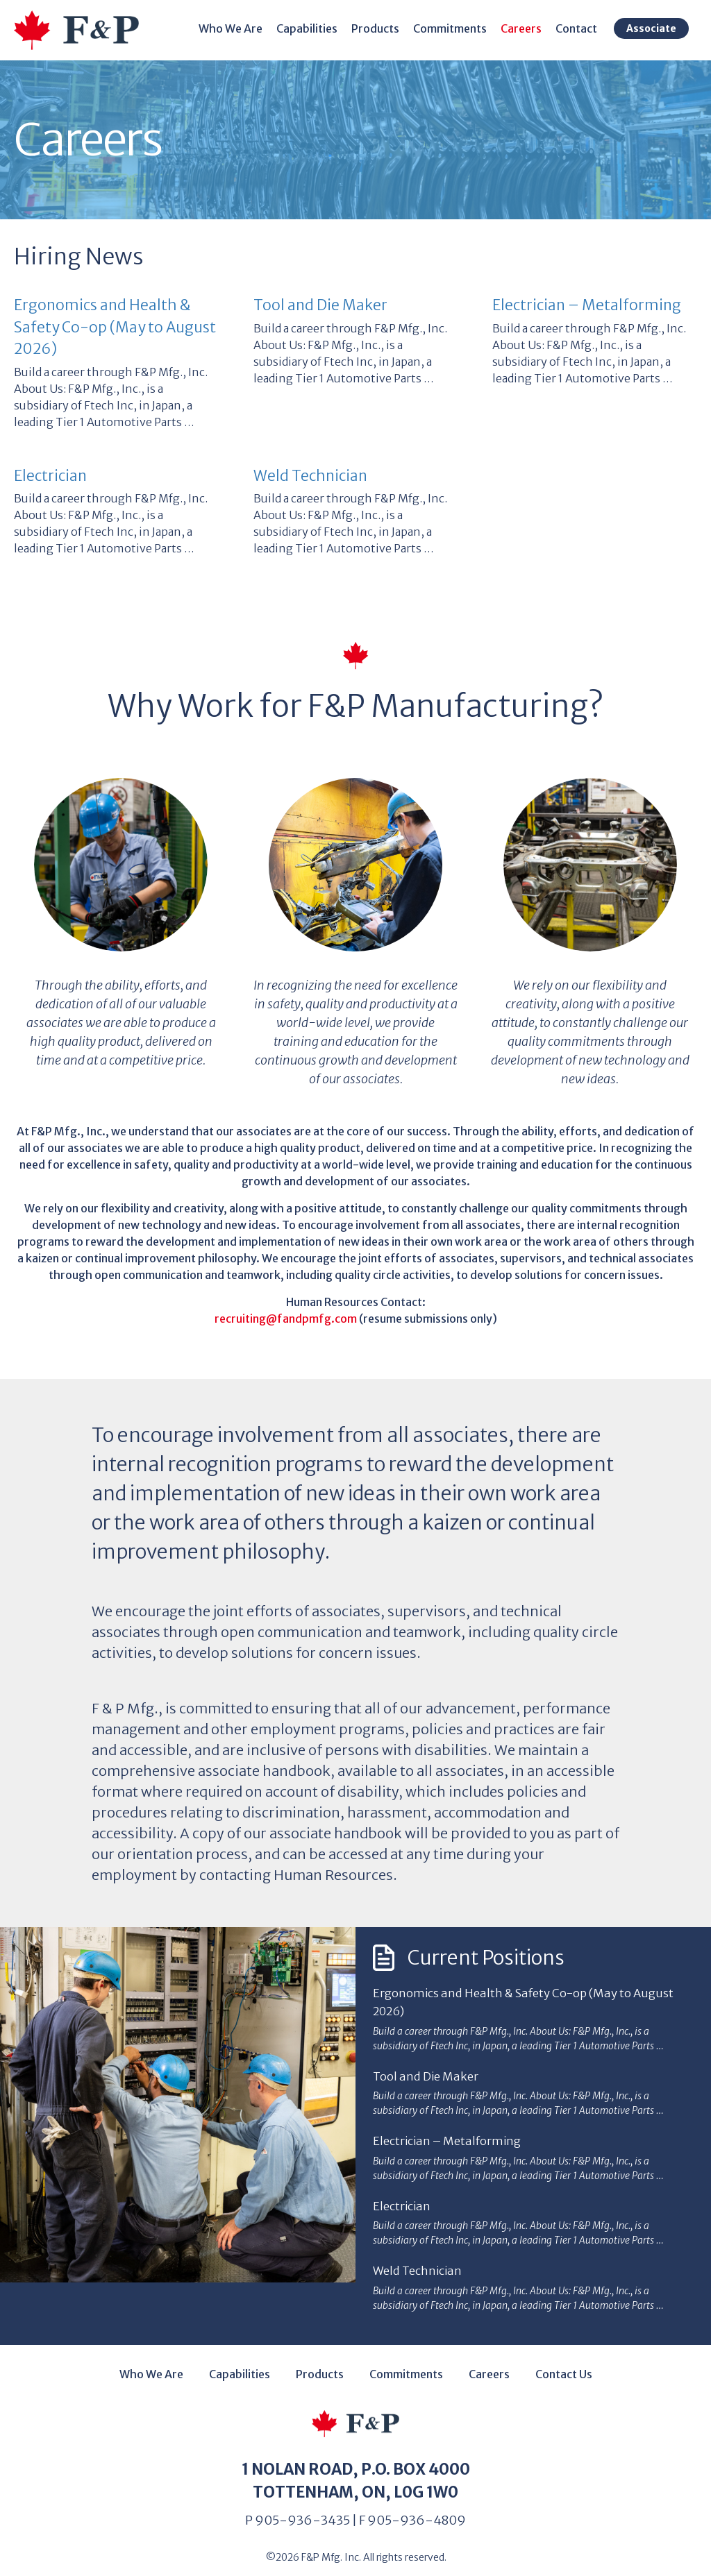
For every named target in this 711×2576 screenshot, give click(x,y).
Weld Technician (310, 475)
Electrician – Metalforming (586, 305)
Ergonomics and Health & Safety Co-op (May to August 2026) (115, 327)
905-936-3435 (302, 2510)
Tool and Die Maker (320, 305)
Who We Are (239, 28)
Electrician (50, 475)
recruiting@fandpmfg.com (286, 1318)
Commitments (458, 28)
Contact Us (563, 2364)
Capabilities (315, 28)
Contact (584, 28)
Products (384, 28)
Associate (660, 28)
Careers (529, 28)
